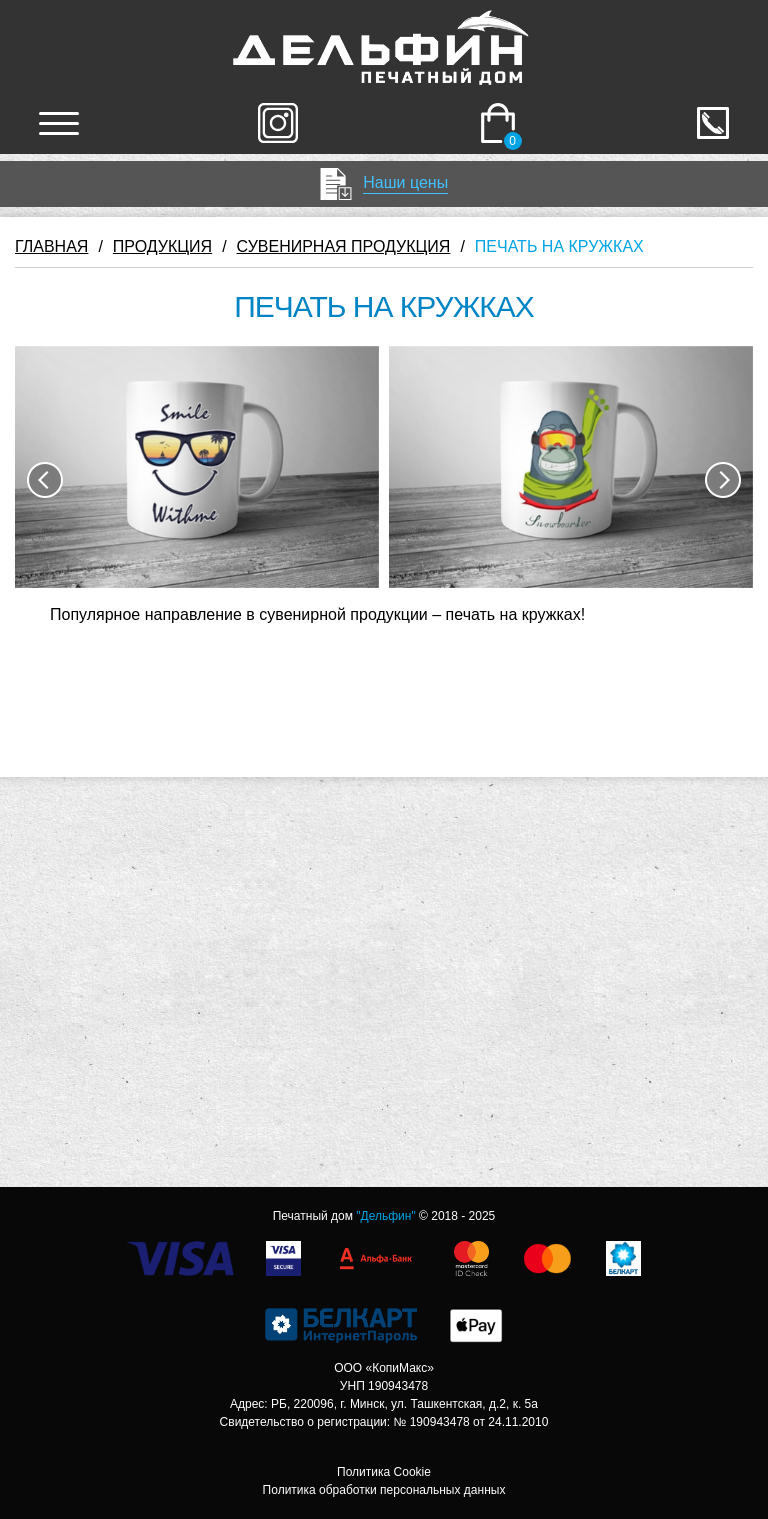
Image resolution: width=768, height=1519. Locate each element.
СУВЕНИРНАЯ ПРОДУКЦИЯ (344, 246)
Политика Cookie (384, 1472)
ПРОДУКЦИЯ (162, 246)
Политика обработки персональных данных (384, 1490)
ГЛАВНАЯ (51, 246)
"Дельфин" (385, 1216)
